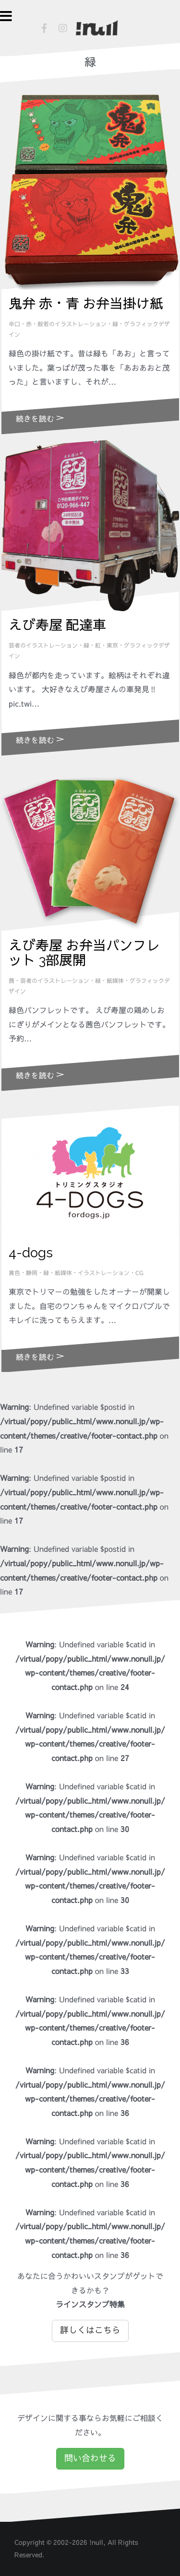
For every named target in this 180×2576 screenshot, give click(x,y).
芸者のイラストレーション (43, 646)
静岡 (31, 1273)
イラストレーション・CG (111, 1273)
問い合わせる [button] (90, 2458)
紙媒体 (115, 981)
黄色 (14, 1273)
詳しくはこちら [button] (90, 2330)
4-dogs (31, 1253)
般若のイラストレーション (72, 324)
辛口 (14, 324)
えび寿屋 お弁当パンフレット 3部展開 (84, 953)
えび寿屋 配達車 (57, 625)
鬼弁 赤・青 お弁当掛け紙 (86, 304)
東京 (112, 646)
